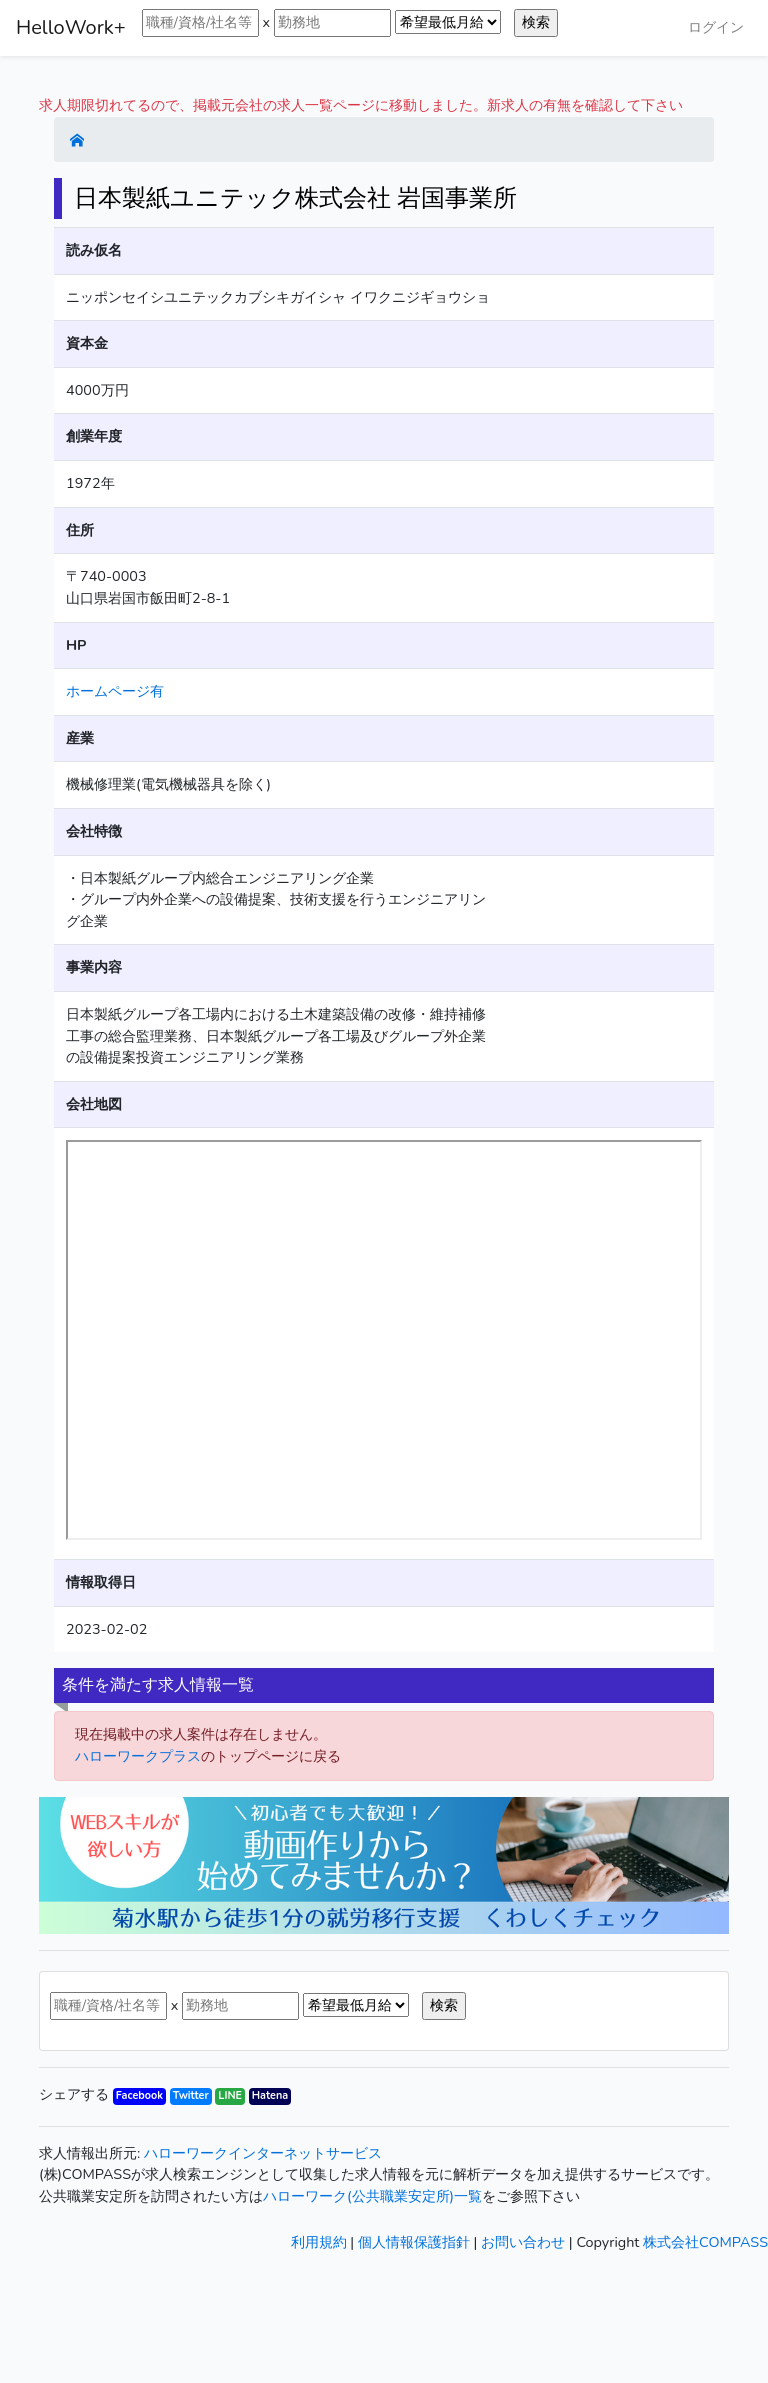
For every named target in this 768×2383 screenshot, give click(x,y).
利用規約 (319, 2242)
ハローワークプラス (138, 1756)
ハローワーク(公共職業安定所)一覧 (372, 2196)
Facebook (139, 2095)
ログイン (716, 27)
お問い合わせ (523, 2242)
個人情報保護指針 (414, 2242)
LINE (230, 2095)
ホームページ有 (115, 691)
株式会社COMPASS (705, 2242)
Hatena (270, 2095)
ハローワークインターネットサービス (263, 2153)
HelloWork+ (71, 27)
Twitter (191, 2095)
